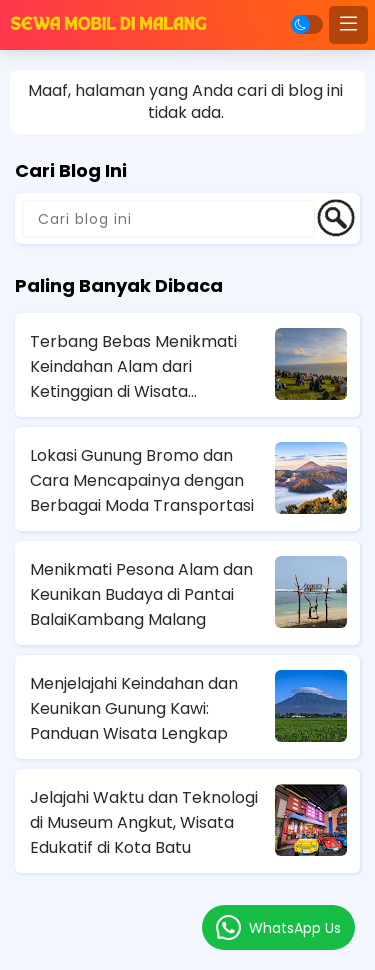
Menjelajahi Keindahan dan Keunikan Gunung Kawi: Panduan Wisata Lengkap (134, 708)
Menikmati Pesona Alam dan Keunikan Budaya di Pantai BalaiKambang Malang (141, 594)
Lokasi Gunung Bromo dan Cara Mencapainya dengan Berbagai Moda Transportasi (142, 480)
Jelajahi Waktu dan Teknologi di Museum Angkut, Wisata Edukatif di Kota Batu (144, 822)
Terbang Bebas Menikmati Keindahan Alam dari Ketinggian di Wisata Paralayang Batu (133, 367)
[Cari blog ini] (168, 219)
